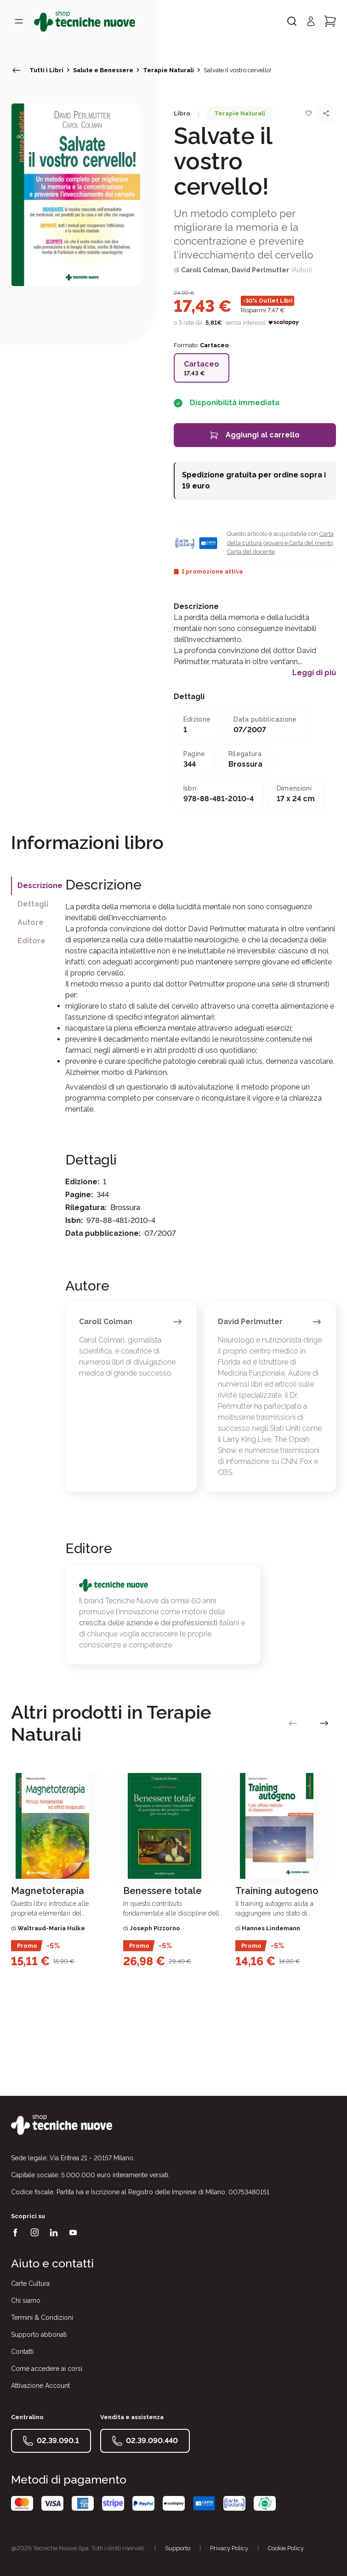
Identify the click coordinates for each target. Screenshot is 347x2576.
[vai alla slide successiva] (324, 1723)
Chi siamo (25, 2300)
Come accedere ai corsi (46, 2368)
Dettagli (32, 904)
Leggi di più (314, 673)
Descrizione (40, 885)
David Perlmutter (260, 270)
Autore (30, 922)
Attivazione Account (40, 2385)
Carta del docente (251, 551)
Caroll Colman (204, 270)
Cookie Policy (286, 2548)
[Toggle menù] (19, 21)
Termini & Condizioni (42, 2317)
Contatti (22, 2351)
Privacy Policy (229, 2548)
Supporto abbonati (39, 2334)
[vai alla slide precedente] (293, 1723)
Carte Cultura (30, 2283)
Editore (31, 940)
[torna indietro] (16, 70)
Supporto (177, 2548)
